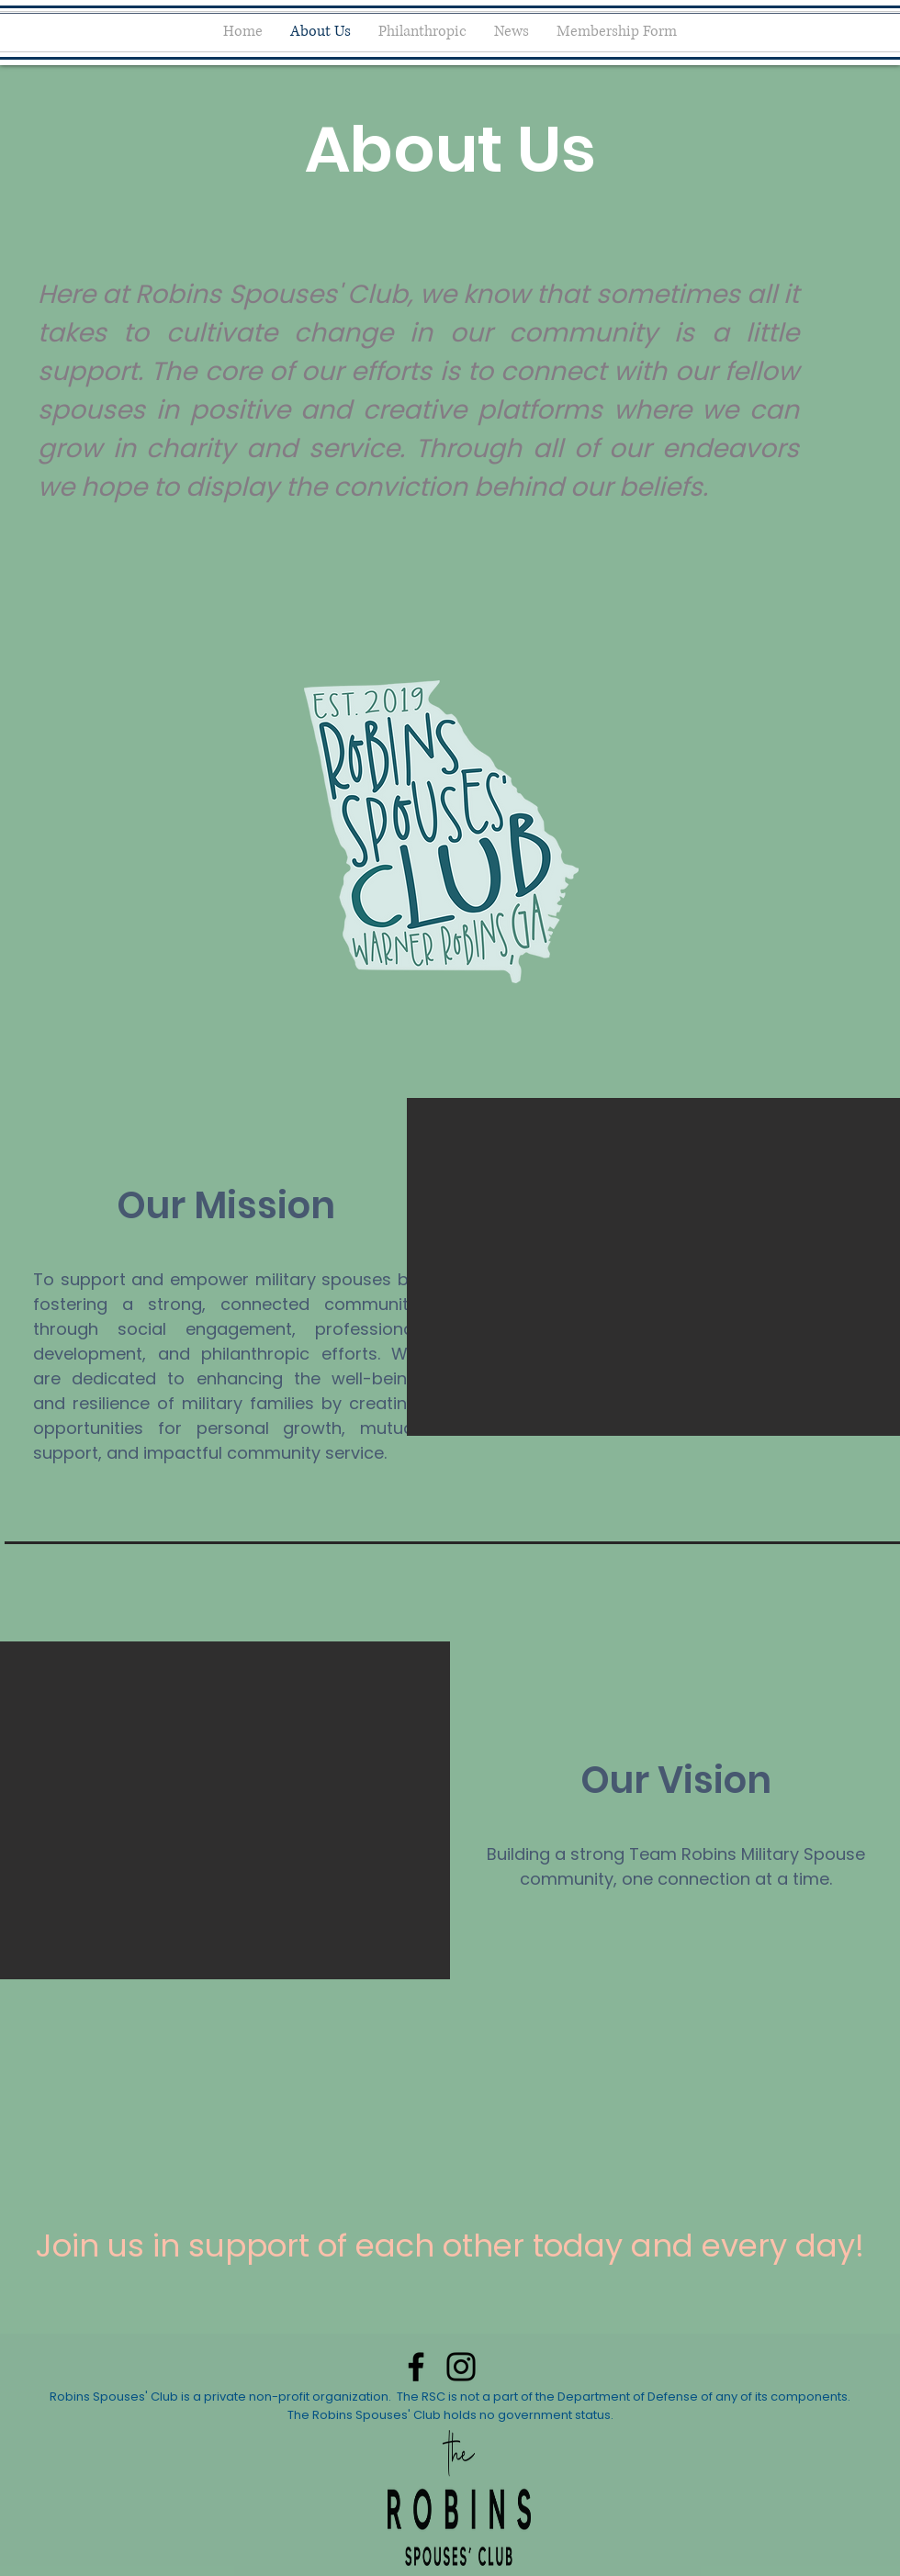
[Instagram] (461, 2366)
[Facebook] (416, 2366)
